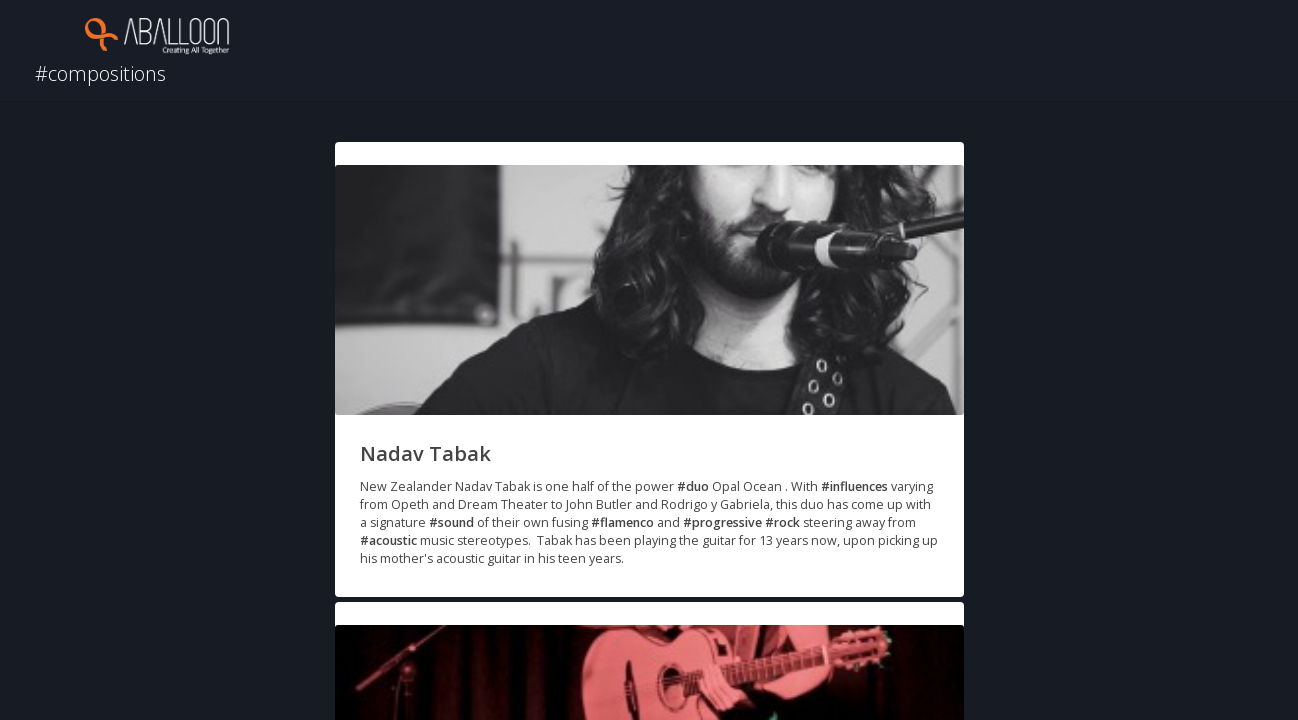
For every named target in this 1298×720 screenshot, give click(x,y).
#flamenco (622, 522)
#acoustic (388, 540)
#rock (782, 522)
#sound (451, 522)
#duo (693, 486)
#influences (854, 486)
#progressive (722, 522)
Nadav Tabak (425, 453)
